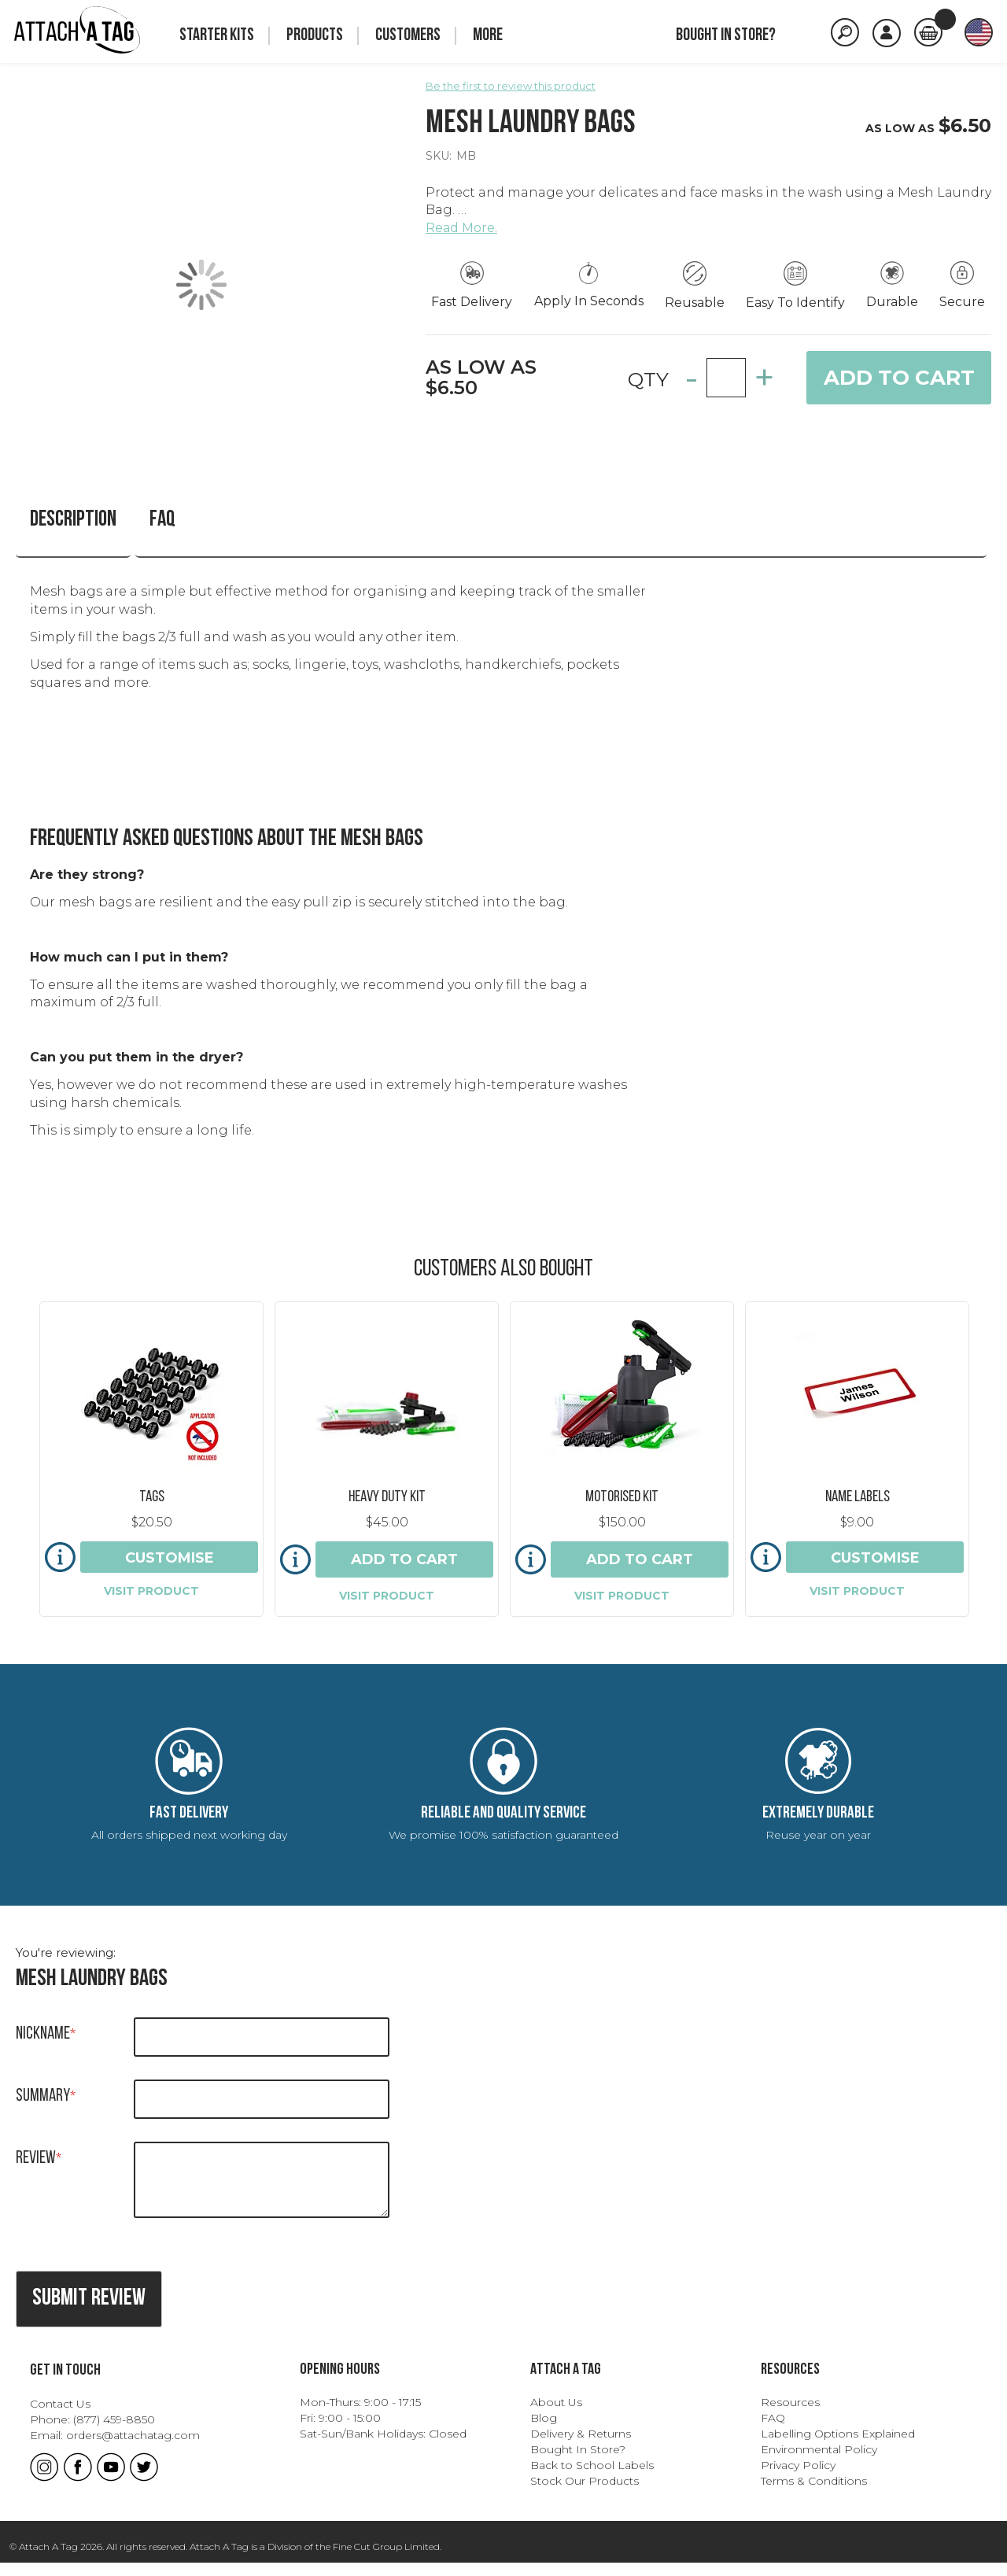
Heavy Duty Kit (387, 1478)
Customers (408, 36)
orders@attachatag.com (133, 2448)
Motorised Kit (621, 1478)
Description (52, 520)
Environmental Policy (819, 2462)
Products (314, 36)
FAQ (128, 520)
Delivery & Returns (580, 2446)
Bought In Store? (577, 2462)
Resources (790, 2415)
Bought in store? (726, 36)
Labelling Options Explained (838, 2446)
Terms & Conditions (814, 2493)
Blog (543, 2430)
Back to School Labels (592, 2478)
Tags (151, 1478)
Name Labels (857, 1478)
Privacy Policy (798, 2478)
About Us (556, 2415)
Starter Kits (216, 36)
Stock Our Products (584, 2493)
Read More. (461, 227)
